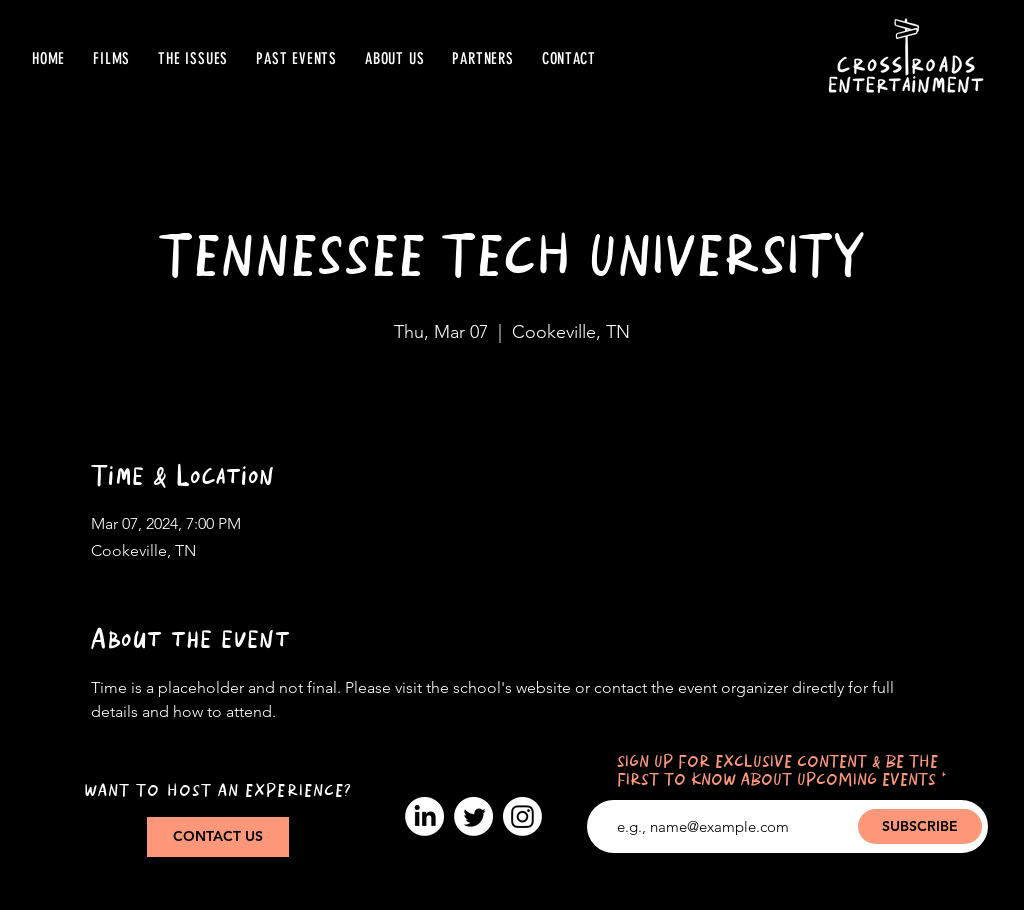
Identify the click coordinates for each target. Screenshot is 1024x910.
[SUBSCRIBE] (920, 826)
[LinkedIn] (424, 816)
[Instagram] (522, 816)
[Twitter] (473, 816)
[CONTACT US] (218, 837)
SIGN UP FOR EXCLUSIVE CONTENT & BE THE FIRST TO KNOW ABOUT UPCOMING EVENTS (777, 771)
